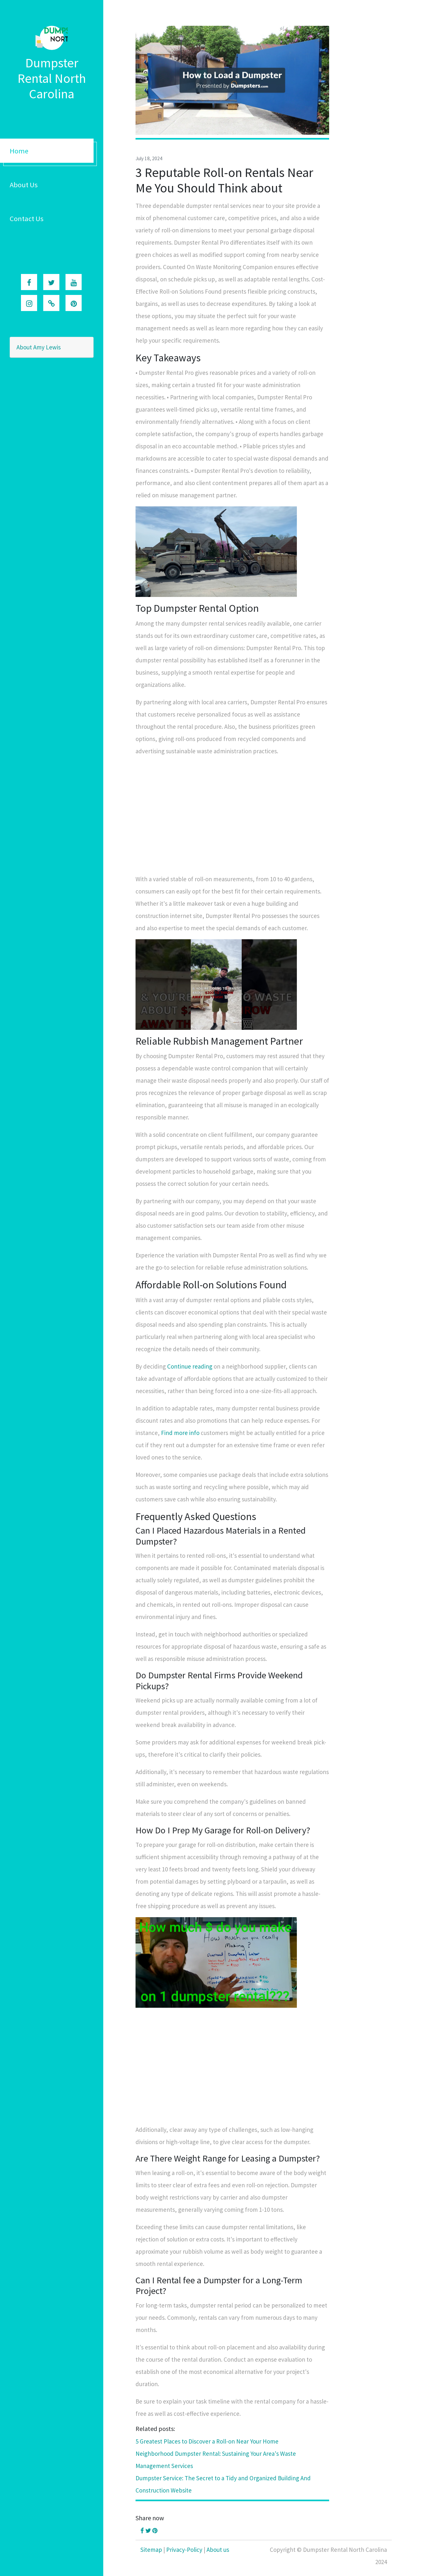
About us (218, 2549)
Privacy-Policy (184, 2549)
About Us (24, 184)
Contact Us (27, 218)
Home (19, 150)
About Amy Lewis (38, 347)
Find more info (180, 1433)
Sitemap (151, 2549)
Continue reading (189, 1366)
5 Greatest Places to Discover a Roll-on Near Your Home (207, 2441)
